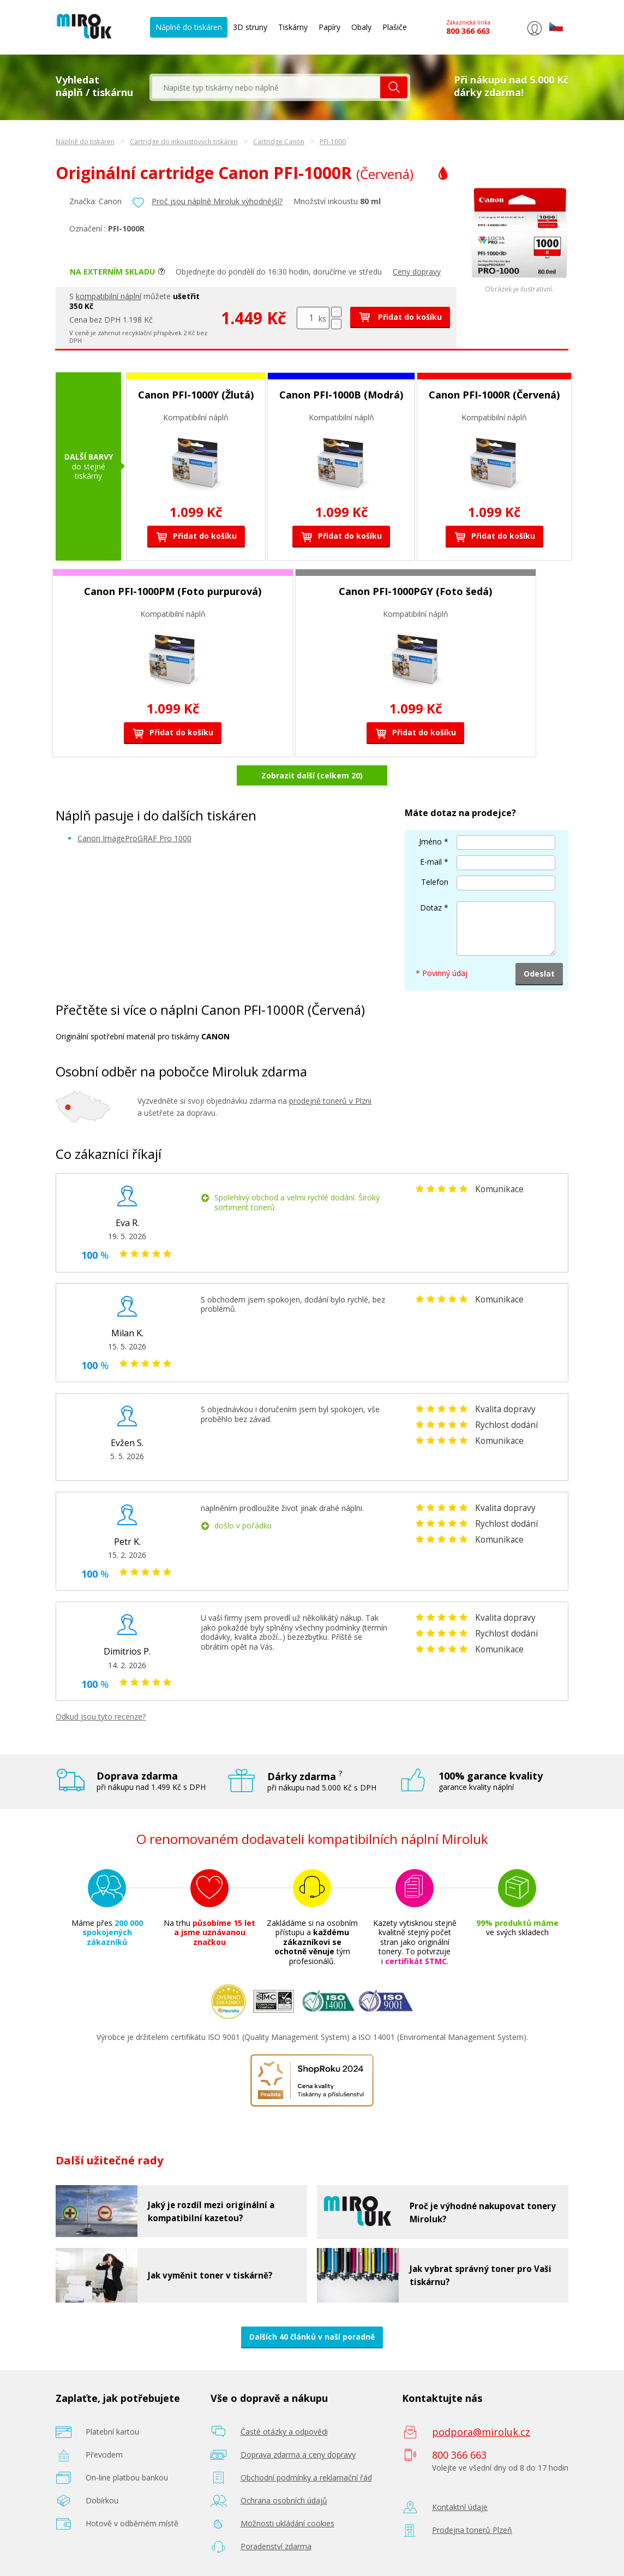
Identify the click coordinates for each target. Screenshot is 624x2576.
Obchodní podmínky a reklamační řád (306, 2477)
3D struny (250, 27)
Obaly (361, 27)
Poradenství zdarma (276, 2546)
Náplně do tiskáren (188, 27)
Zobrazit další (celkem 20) (312, 775)
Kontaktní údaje (460, 2507)
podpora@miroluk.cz (481, 2431)
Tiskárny (293, 27)
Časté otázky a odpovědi (284, 2431)
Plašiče (394, 27)
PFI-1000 (333, 141)
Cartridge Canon (278, 141)
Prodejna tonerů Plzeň (472, 2530)
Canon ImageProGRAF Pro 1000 (134, 838)
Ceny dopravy (417, 271)
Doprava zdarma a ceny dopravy (298, 2454)
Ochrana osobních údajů (284, 2500)
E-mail (431, 861)
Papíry (329, 27)
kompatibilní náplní (108, 296)
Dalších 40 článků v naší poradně (312, 2336)
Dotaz (431, 907)
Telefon (434, 882)
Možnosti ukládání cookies (287, 2523)
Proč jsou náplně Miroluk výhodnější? (217, 201)
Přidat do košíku (400, 317)
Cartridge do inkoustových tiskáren (184, 141)
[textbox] (266, 87)
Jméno (430, 841)
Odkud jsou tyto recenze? (101, 1716)
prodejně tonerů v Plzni (330, 1101)
